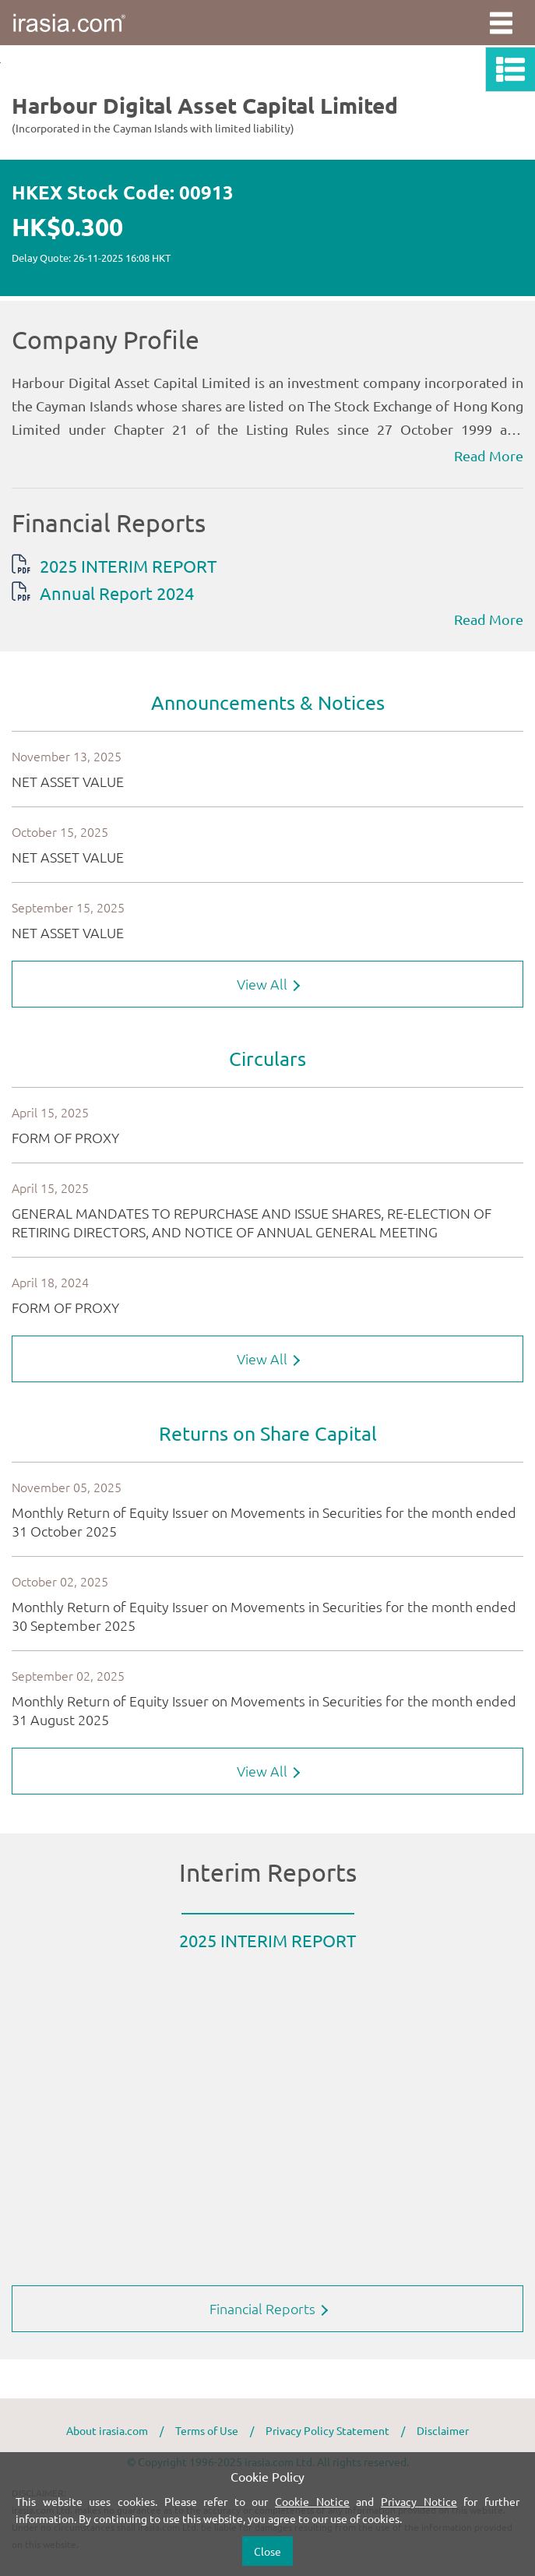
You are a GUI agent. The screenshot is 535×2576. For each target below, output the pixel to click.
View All (268, 984)
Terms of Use (206, 2430)
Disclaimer (443, 2430)
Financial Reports (268, 2308)
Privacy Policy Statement (327, 2430)
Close (267, 2551)
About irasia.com (107, 2430)
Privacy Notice (419, 2501)
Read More (488, 455)
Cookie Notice (312, 2501)
